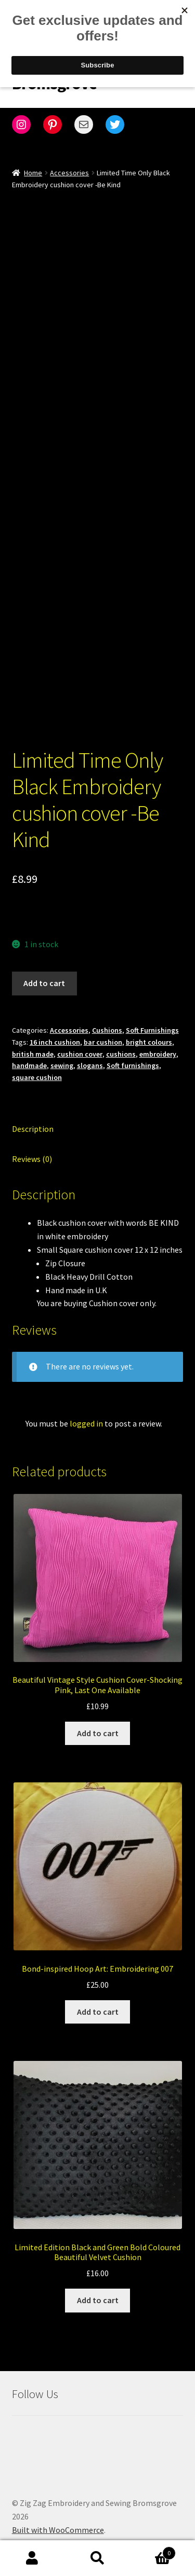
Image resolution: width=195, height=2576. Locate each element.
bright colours (149, 1028)
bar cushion (103, 1028)
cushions (121, 1040)
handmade (29, 1052)
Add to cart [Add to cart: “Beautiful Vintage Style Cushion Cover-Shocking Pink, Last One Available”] (98, 1719)
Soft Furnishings (152, 1016)
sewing (61, 1052)
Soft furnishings (133, 1052)
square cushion (37, 1064)
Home (33, 172)
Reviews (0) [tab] (32, 1145)
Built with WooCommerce (58, 2516)
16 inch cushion (55, 1028)
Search (97, 2558)
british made (33, 1040)
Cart (153, 2551)
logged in (86, 1410)
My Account (32, 2558)
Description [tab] (33, 1115)
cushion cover (79, 1040)
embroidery (157, 1040)
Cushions (107, 1016)
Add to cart (44, 969)
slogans (90, 1052)
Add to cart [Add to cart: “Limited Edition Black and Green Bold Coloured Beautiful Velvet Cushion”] (98, 2286)
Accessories (69, 172)
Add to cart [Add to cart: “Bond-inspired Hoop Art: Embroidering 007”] (98, 1997)
